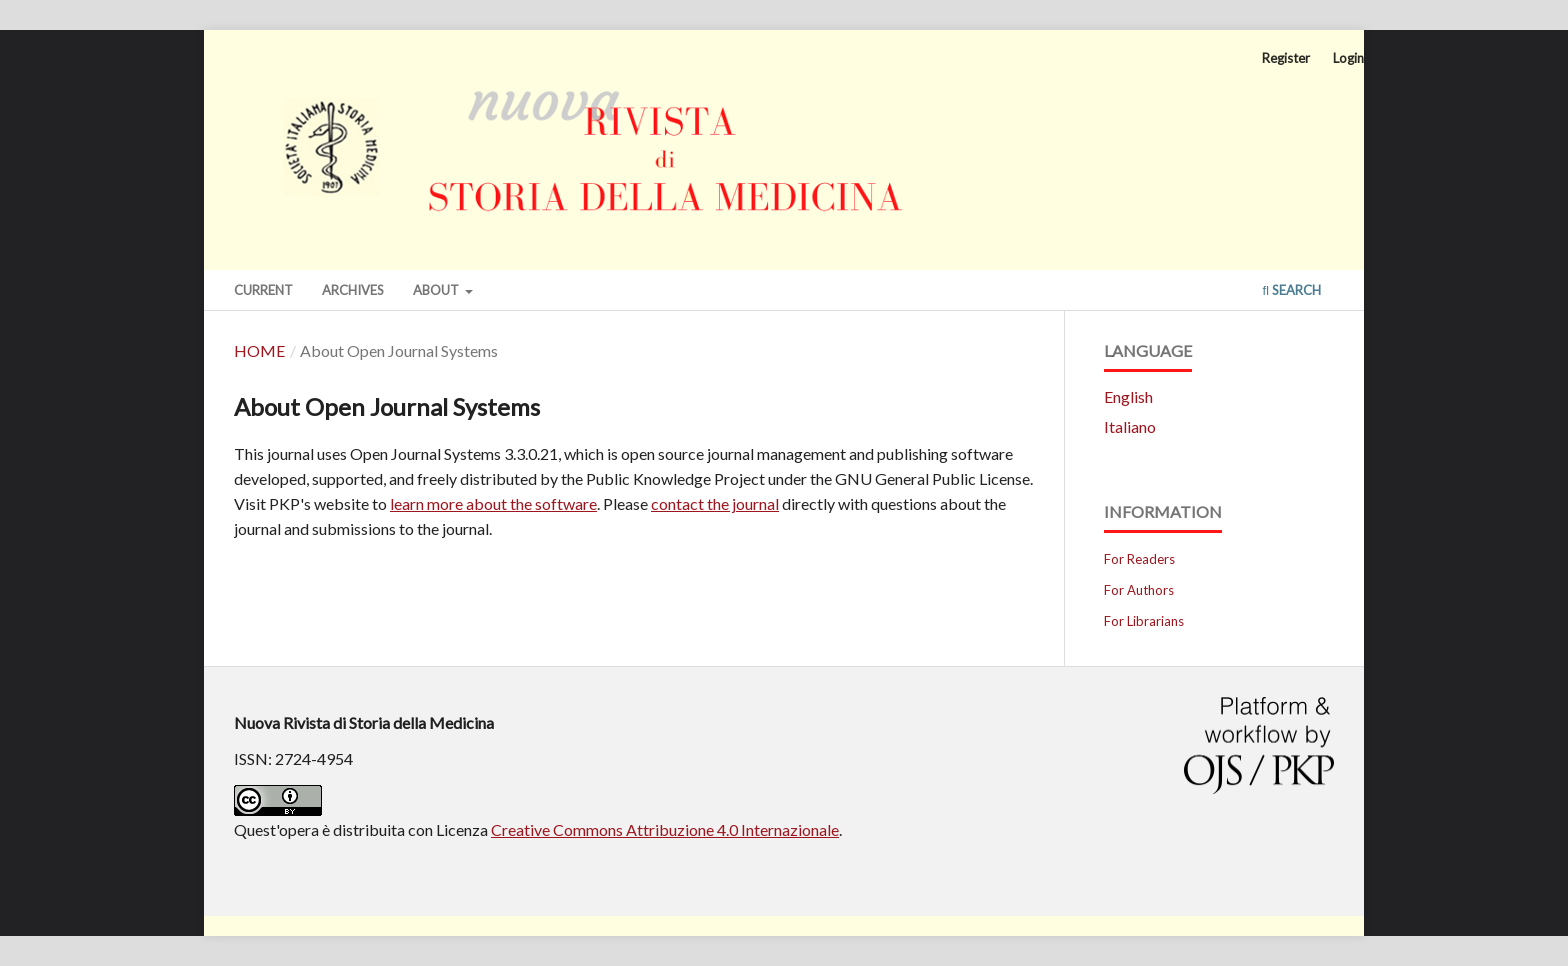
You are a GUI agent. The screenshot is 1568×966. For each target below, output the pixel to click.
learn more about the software (493, 503)
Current (263, 290)
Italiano (1130, 426)
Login (1348, 58)
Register (1286, 58)
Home (259, 350)
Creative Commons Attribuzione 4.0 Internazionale (665, 829)
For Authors (1139, 590)
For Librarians (1144, 621)
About (437, 290)
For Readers (1139, 559)
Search (1291, 290)
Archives (353, 290)
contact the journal (715, 503)
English (1128, 396)
